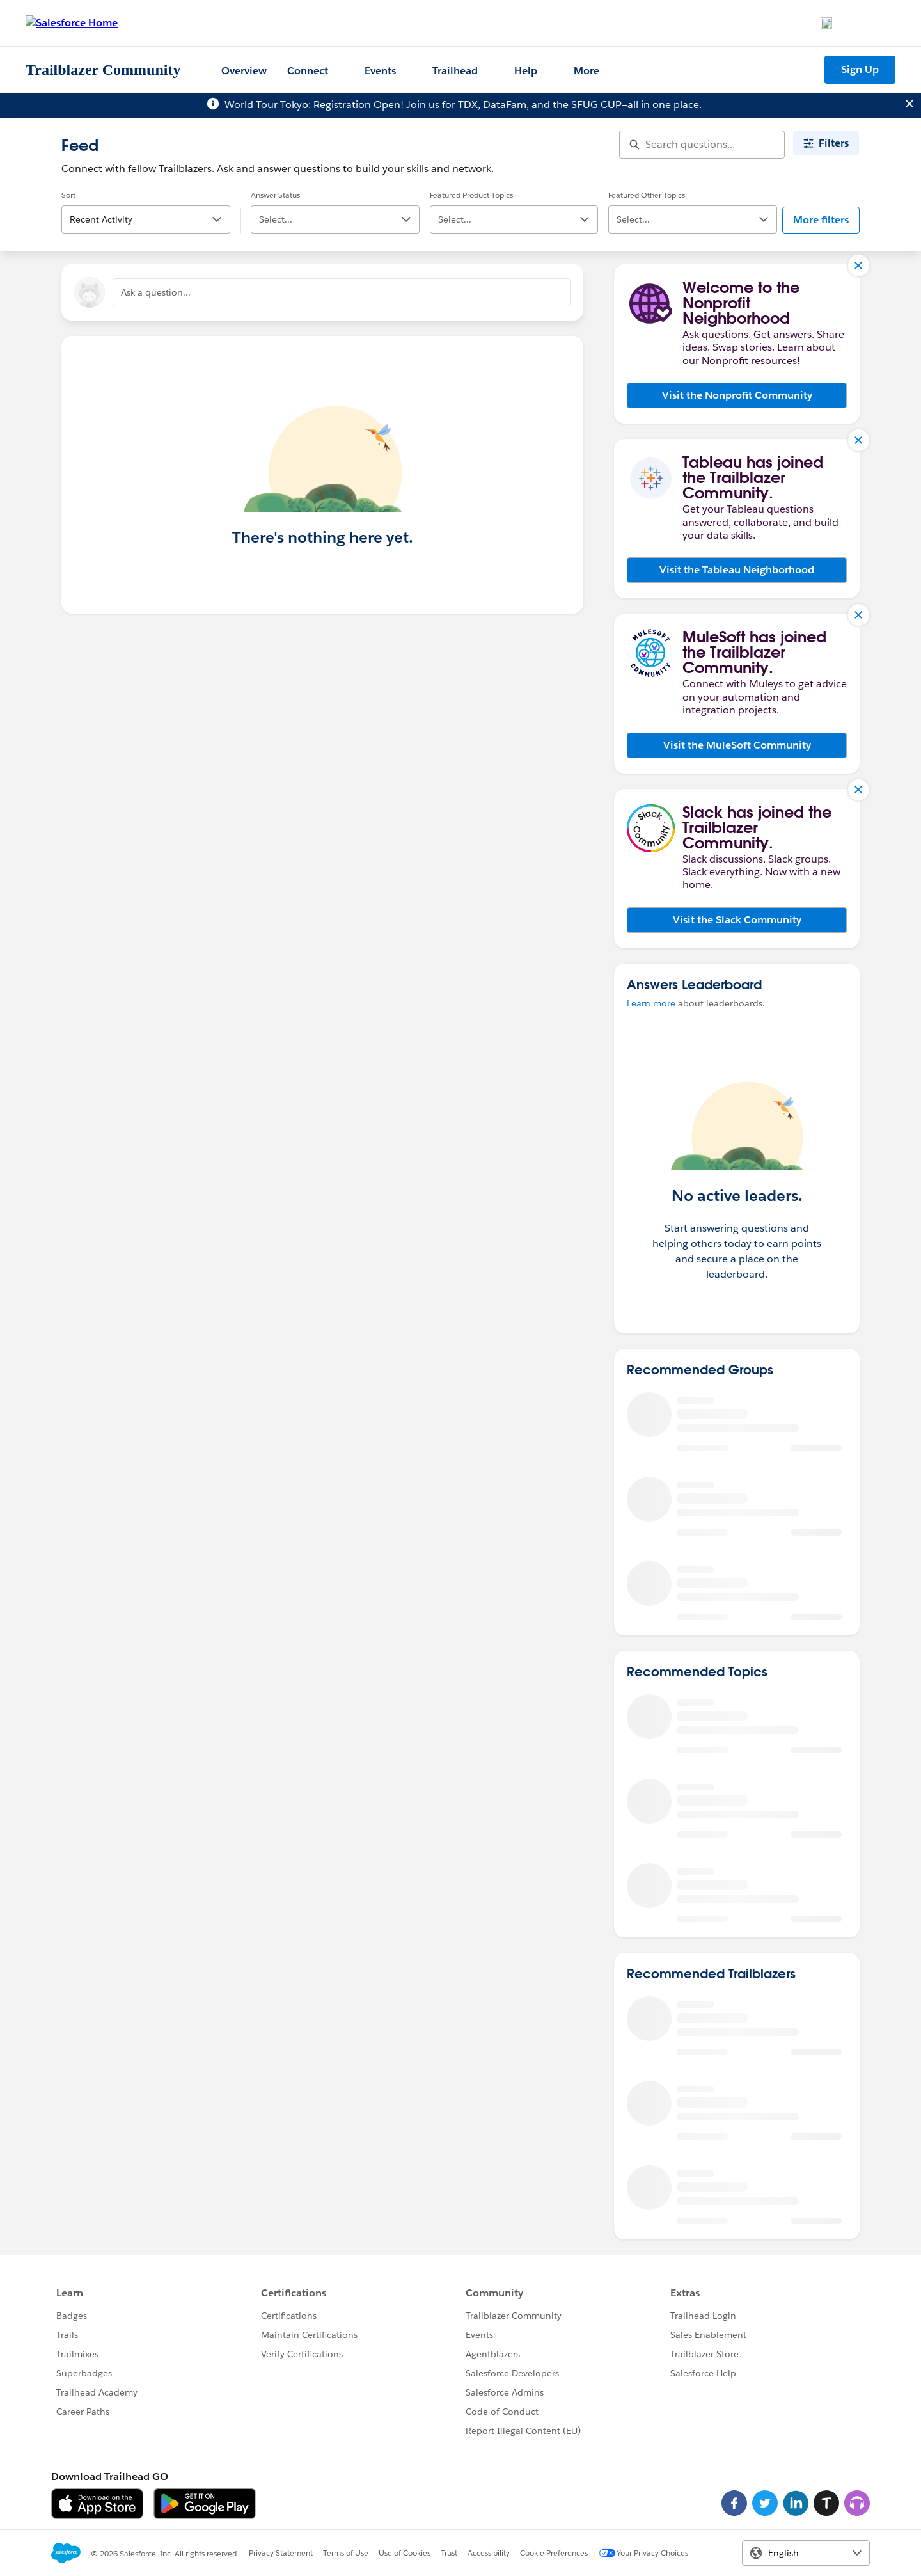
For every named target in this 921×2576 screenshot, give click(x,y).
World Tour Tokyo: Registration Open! (314, 104)
